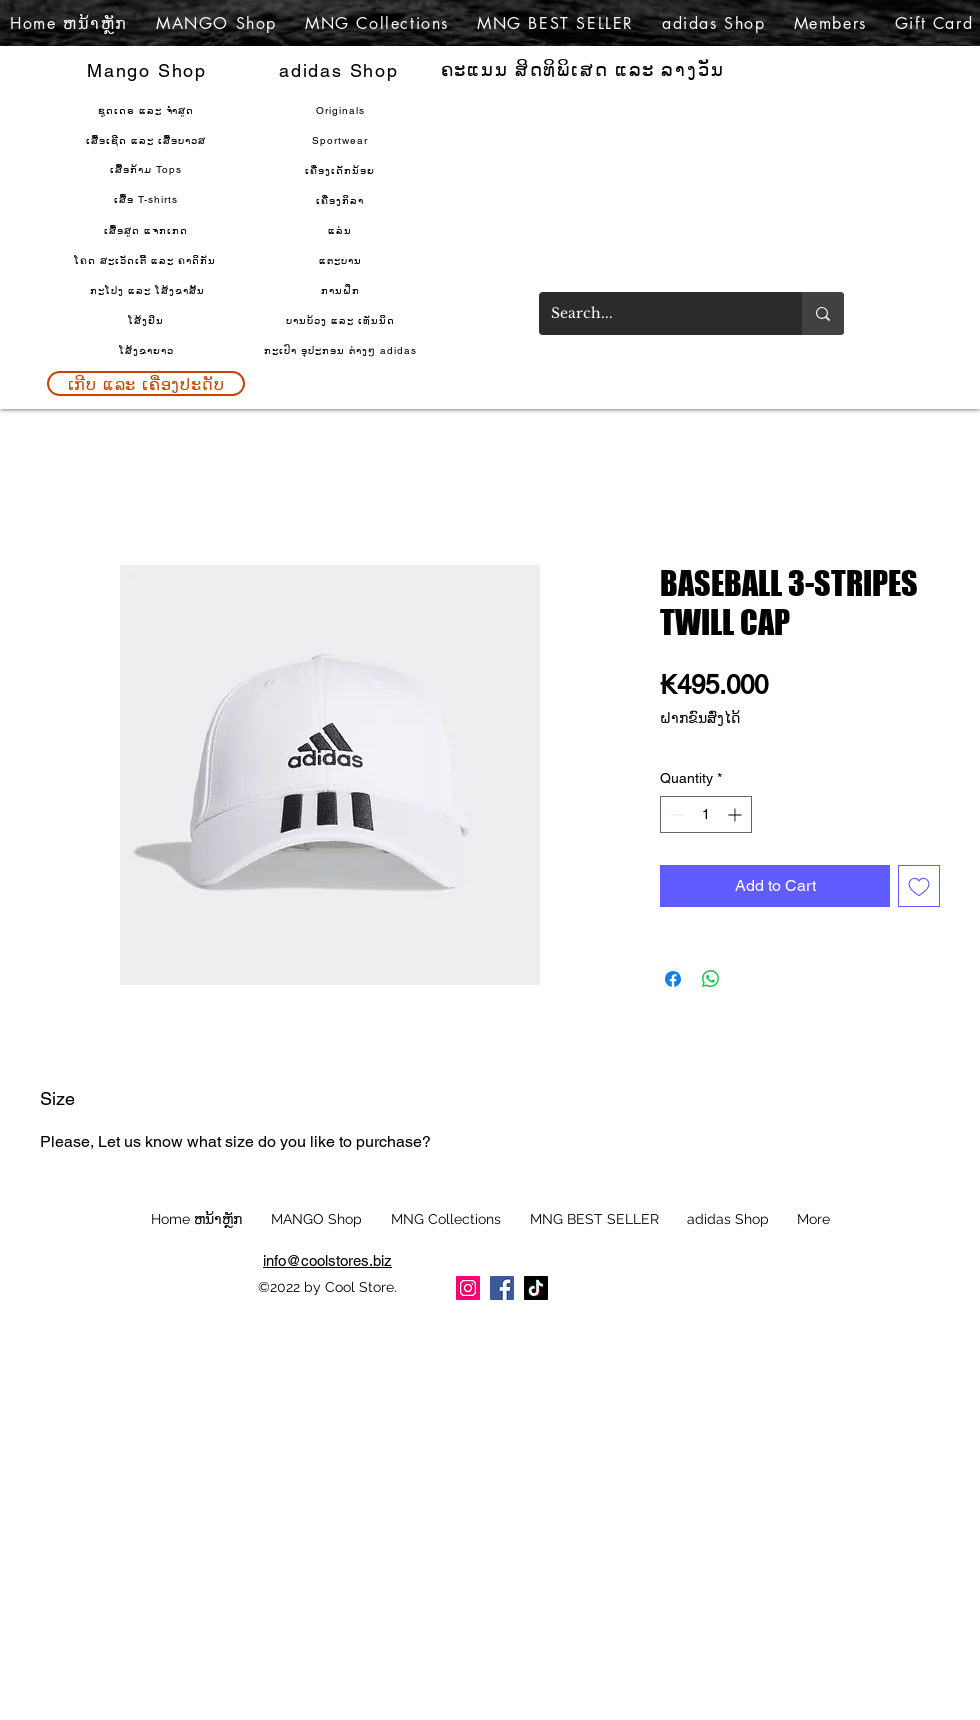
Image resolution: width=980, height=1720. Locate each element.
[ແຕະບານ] (342, 260)
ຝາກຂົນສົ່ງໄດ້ (700, 718)
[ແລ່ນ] (342, 230)
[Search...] (655, 313)
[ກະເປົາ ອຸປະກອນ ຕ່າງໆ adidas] (342, 350)
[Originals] (342, 110)
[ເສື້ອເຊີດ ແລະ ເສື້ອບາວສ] (148, 140)
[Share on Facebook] (673, 979)
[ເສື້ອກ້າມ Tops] (148, 169)
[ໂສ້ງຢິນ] (148, 320)
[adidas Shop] (341, 70)
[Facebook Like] (708, 1295)
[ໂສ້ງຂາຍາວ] (148, 350)
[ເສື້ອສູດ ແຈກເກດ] (148, 230)
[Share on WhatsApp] (711, 979)
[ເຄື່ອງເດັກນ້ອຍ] (342, 170)
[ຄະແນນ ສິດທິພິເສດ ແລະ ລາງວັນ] (584, 70)
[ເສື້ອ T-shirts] (148, 199)
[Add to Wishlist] (919, 886)
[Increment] (736, 814)
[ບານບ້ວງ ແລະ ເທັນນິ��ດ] (342, 320)
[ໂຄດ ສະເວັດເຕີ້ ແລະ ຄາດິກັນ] (147, 260)
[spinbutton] (706, 814)
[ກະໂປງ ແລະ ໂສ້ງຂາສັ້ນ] (149, 290)
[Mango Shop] (149, 70)
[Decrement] (675, 814)
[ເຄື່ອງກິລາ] (342, 200)
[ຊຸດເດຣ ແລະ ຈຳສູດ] (148, 110)
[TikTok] (536, 1288)
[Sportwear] (342, 140)
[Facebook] (502, 1288)
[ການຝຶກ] (342, 290)
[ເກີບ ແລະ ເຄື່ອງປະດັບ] (146, 383)
